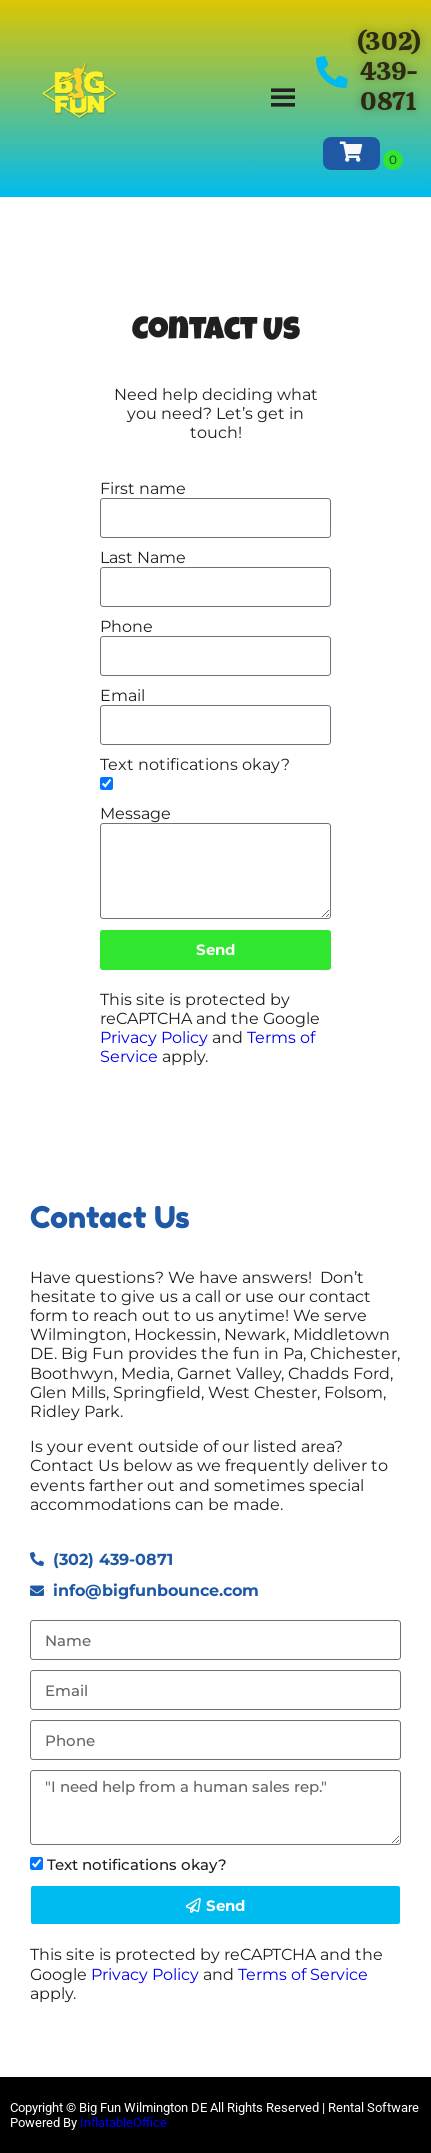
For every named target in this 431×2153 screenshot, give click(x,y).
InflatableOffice (123, 2122)
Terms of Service (303, 1974)
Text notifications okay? (195, 764)
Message (135, 813)
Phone (126, 626)
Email (122, 695)
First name (143, 488)
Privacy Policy (154, 1037)
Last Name (143, 557)
